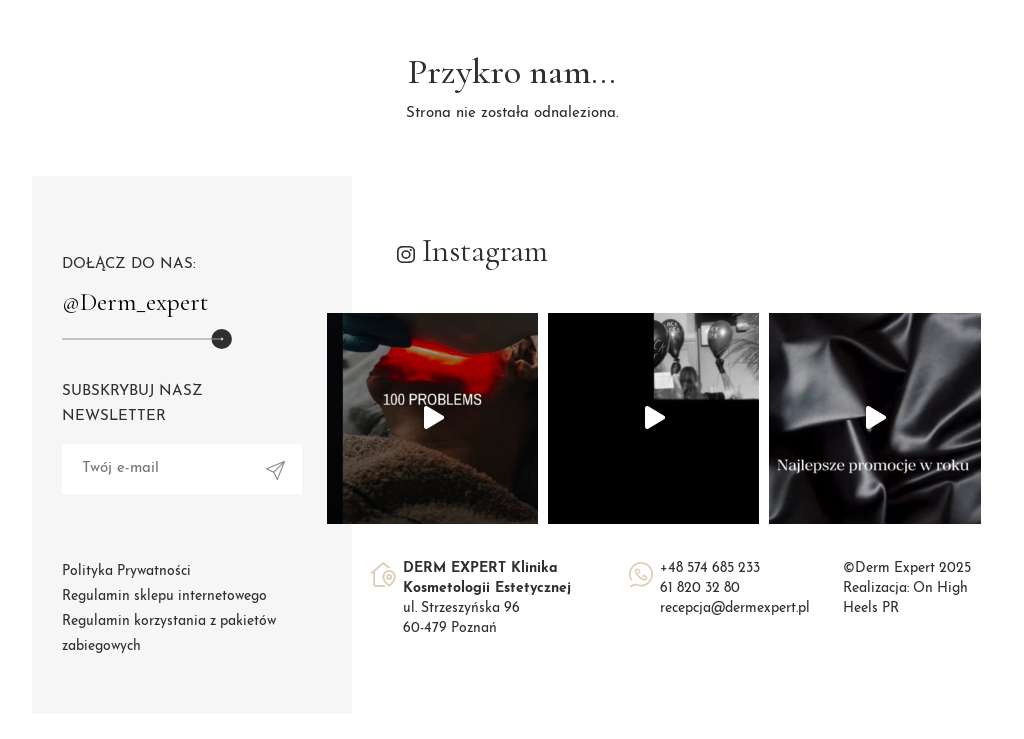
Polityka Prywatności (126, 571)
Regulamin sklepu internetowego (164, 596)
